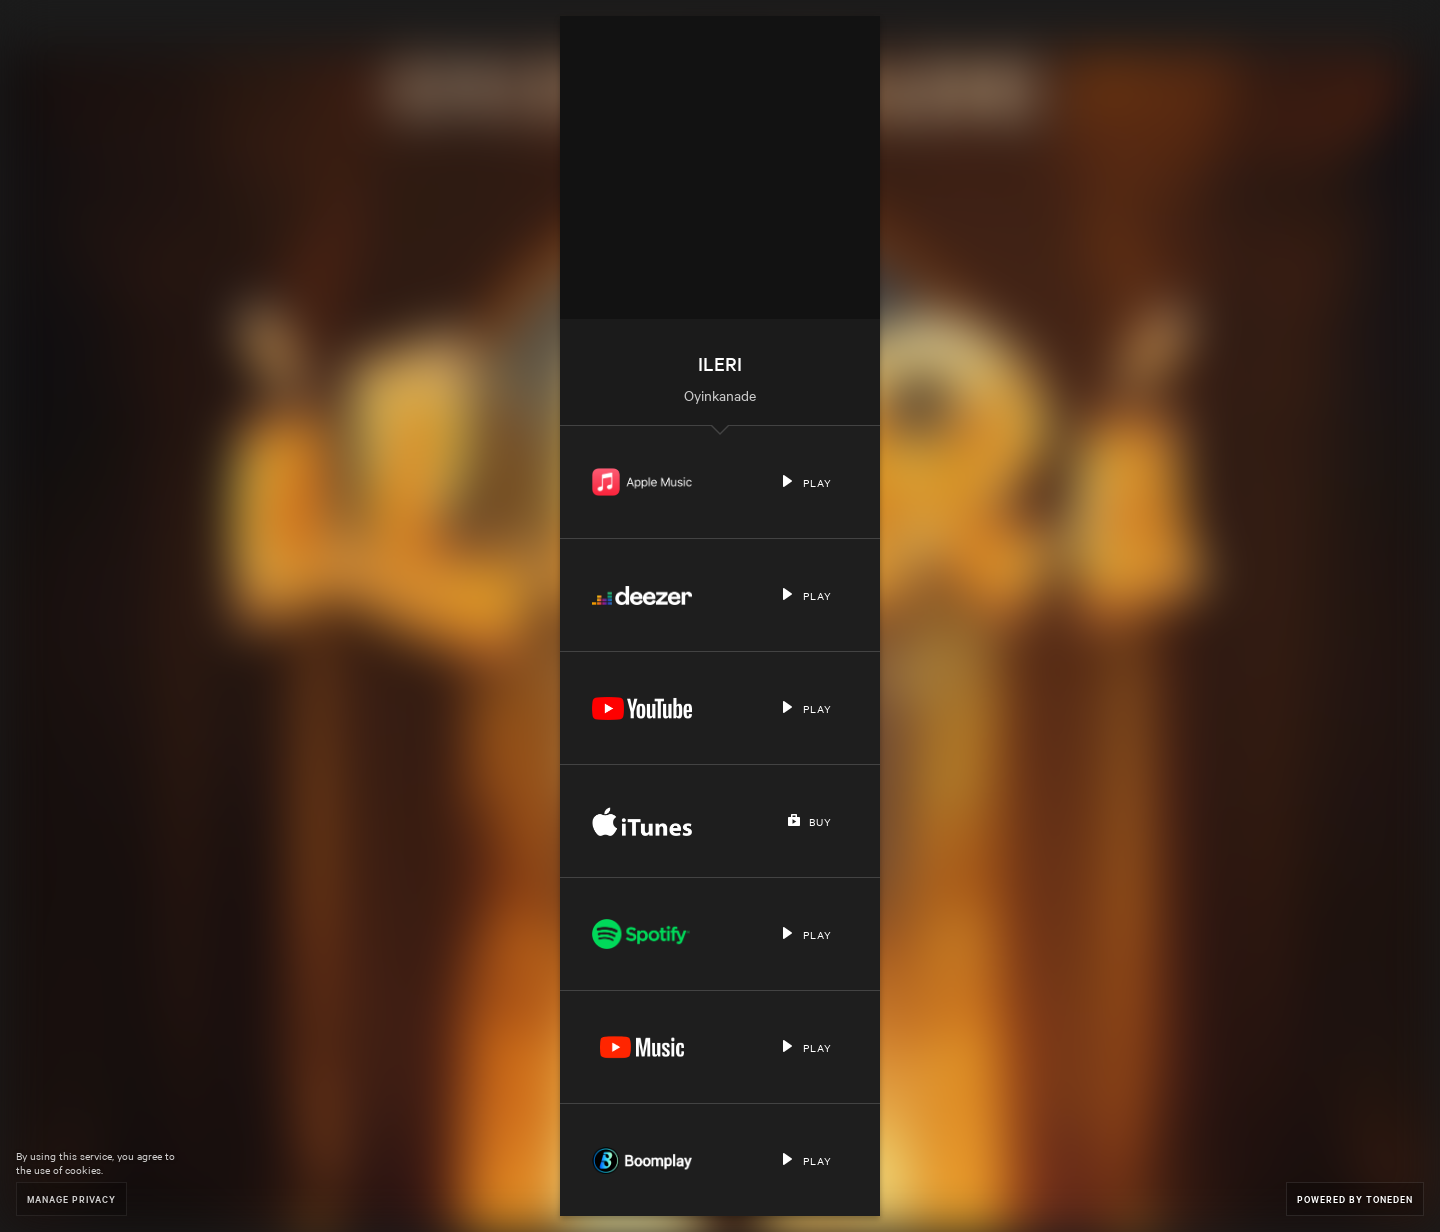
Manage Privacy (71, 1198)
